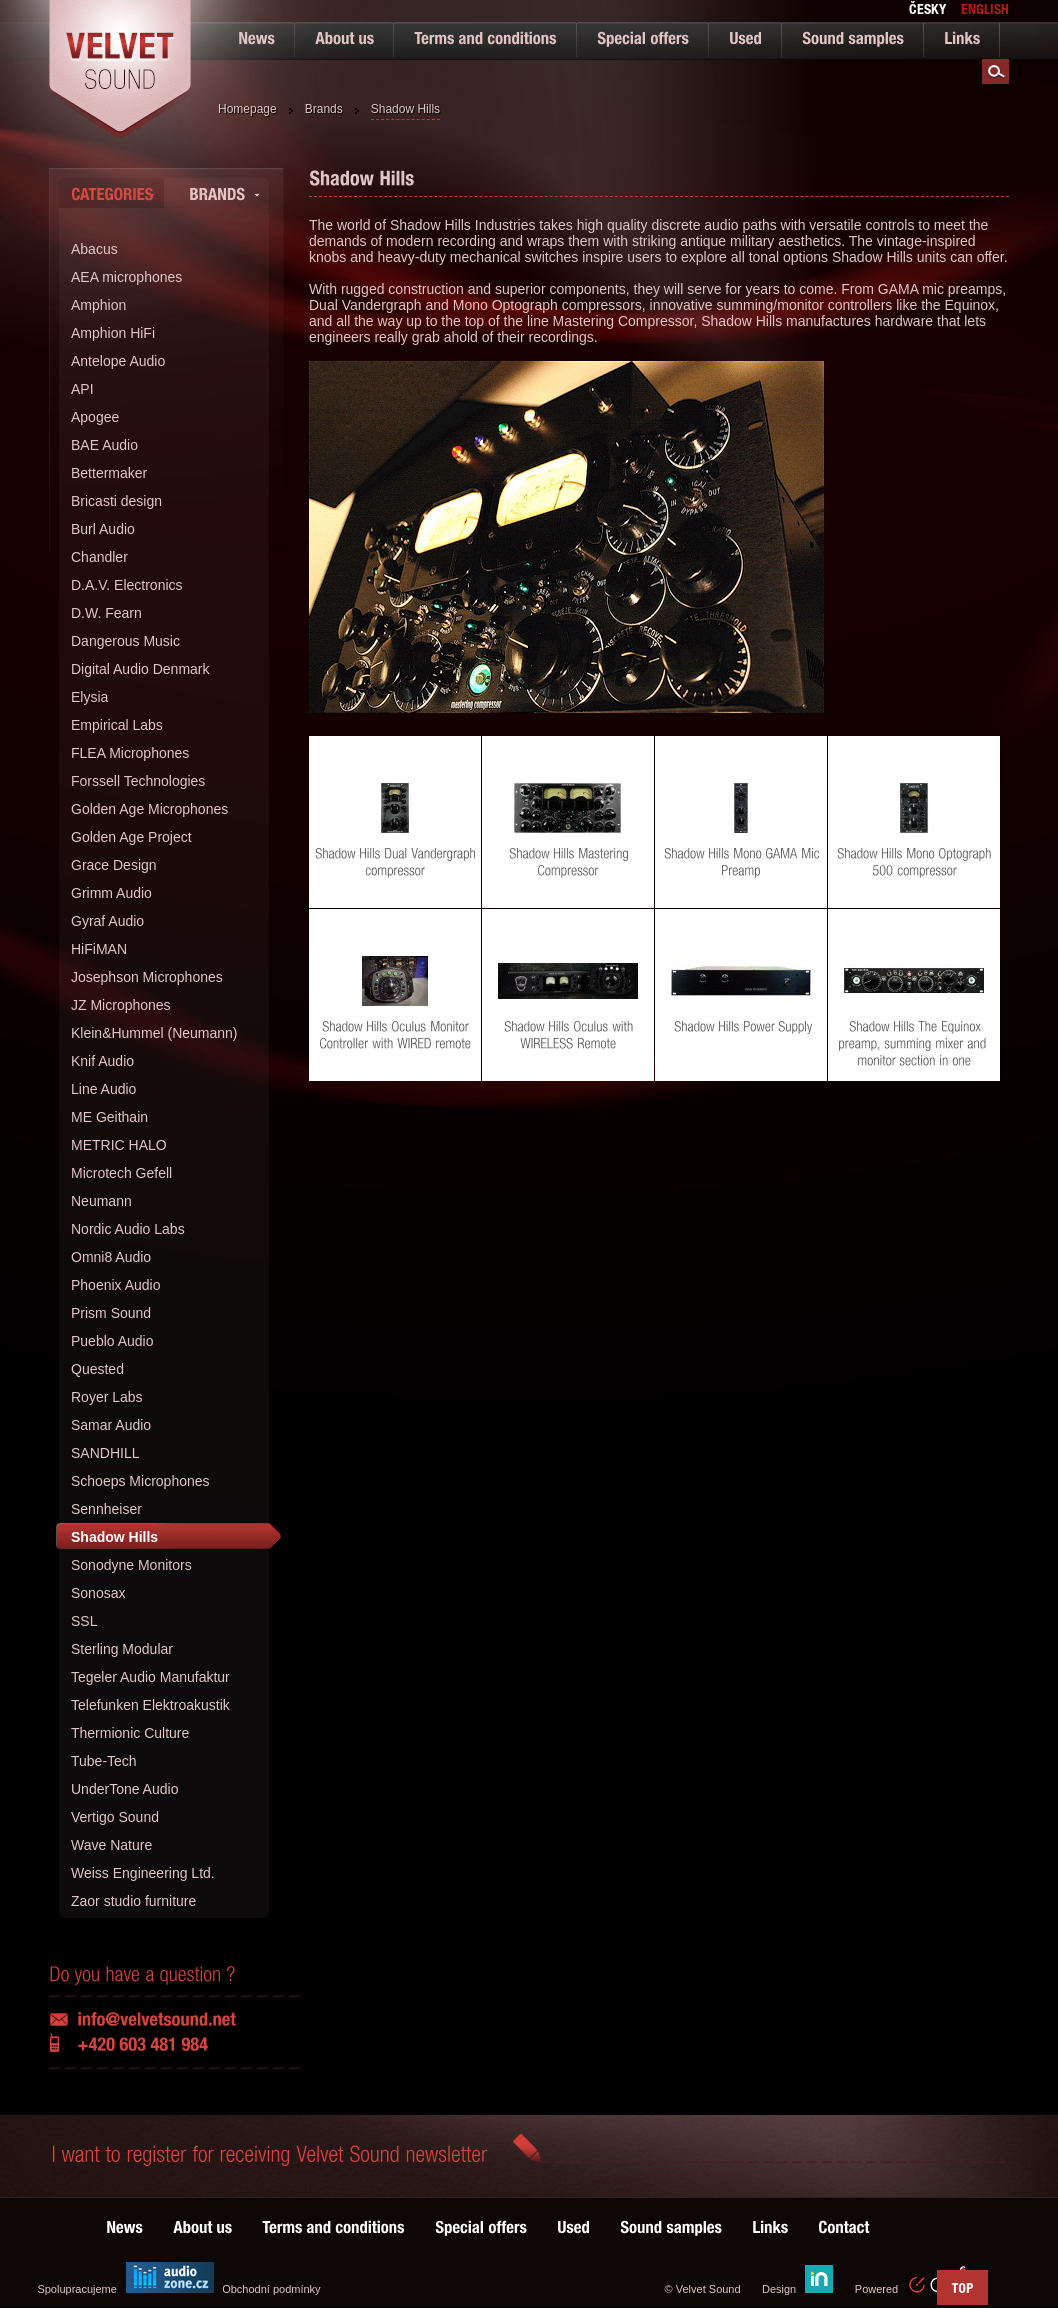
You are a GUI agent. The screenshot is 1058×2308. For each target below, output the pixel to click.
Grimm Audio (111, 893)
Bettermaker (109, 473)
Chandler (99, 557)
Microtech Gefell (121, 1173)
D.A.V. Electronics (127, 585)
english (985, 11)
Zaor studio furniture (133, 1901)
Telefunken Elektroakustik (150, 1705)
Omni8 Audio (111, 1257)
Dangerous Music (125, 641)
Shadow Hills (405, 109)
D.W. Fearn (106, 613)
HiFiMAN (99, 949)
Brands (324, 109)
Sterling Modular (122, 1649)
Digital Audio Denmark (140, 669)
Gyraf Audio (107, 921)
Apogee (95, 417)
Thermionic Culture (130, 1733)
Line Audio (103, 1089)
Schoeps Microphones (140, 1481)
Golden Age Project (131, 837)
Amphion (98, 305)
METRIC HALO (119, 1145)
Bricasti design (116, 501)
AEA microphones (126, 277)
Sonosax (98, 1593)
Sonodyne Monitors (131, 1565)
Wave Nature (111, 1845)
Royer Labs (107, 1397)
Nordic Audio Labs (128, 1229)
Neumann (101, 1201)
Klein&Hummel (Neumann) (154, 1033)
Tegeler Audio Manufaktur (150, 1677)
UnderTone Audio (124, 1789)
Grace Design (114, 865)
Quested (97, 1369)
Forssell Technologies (138, 781)
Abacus (94, 249)
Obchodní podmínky (271, 2289)
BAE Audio (104, 445)
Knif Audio (102, 1061)
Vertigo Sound (115, 1817)
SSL (84, 1621)
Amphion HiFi (113, 333)
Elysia (89, 697)
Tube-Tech (104, 1761)
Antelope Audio (118, 361)
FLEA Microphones (130, 753)
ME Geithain (109, 1117)
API (82, 389)
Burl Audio (103, 529)
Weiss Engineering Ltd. (143, 1873)
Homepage (247, 109)
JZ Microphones (121, 1005)
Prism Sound (111, 1313)
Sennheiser (106, 1509)
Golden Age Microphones (149, 809)
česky (927, 11)
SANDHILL (105, 1453)
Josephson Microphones (147, 977)
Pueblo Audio (112, 1341)
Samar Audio (111, 1425)
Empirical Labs (117, 725)
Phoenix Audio (116, 1285)
